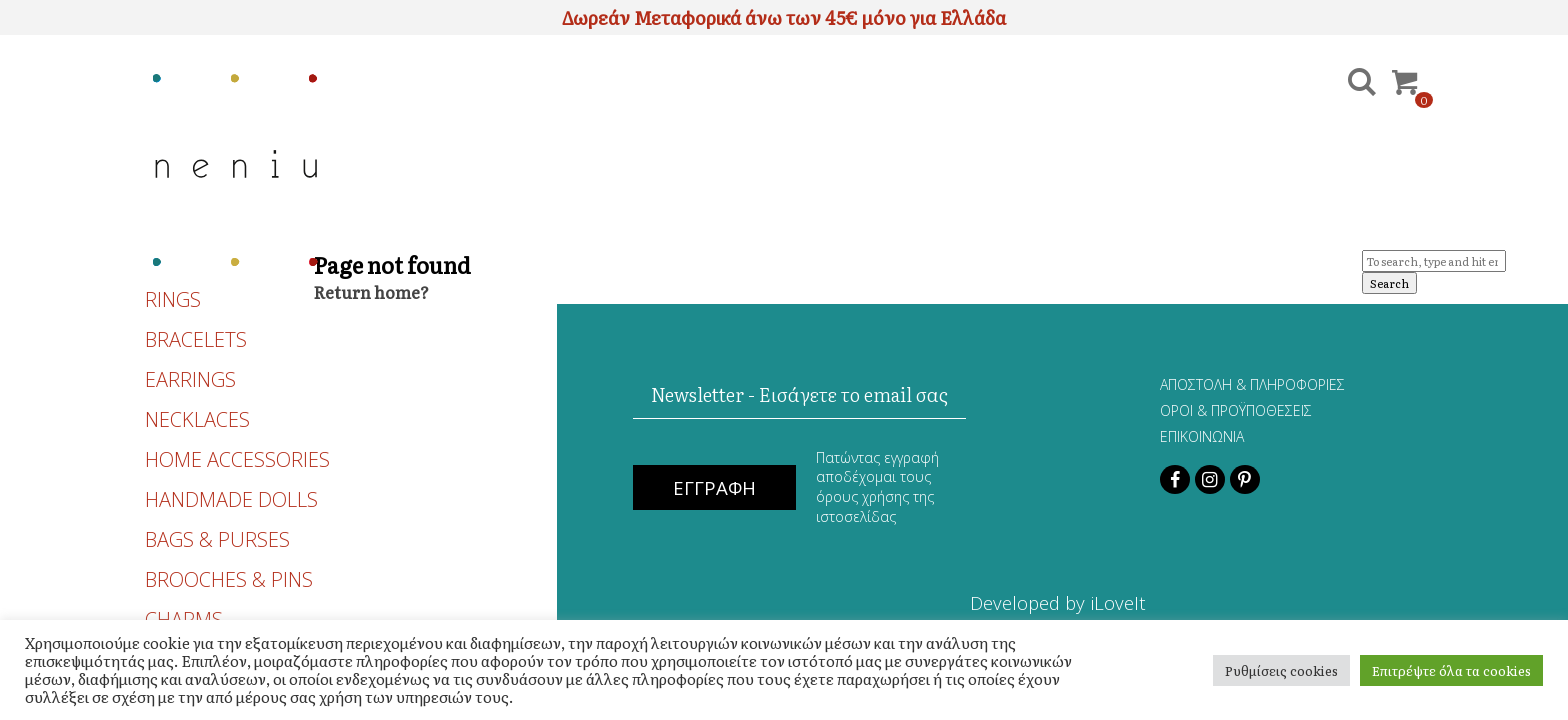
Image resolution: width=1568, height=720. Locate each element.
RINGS (173, 299)
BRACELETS (196, 339)
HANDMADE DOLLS (231, 499)
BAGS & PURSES (217, 539)
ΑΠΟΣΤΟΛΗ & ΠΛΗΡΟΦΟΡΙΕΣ (1252, 384)
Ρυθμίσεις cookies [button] (1281, 670)
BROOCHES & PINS (229, 579)
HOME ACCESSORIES (237, 459)
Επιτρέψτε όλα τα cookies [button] (1451, 670)
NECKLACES (197, 419)
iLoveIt (1118, 602)
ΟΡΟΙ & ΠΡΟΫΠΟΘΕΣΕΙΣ (1236, 410)
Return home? (371, 292)
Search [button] (1389, 283)
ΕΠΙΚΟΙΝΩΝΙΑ (1202, 436)
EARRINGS (190, 379)
